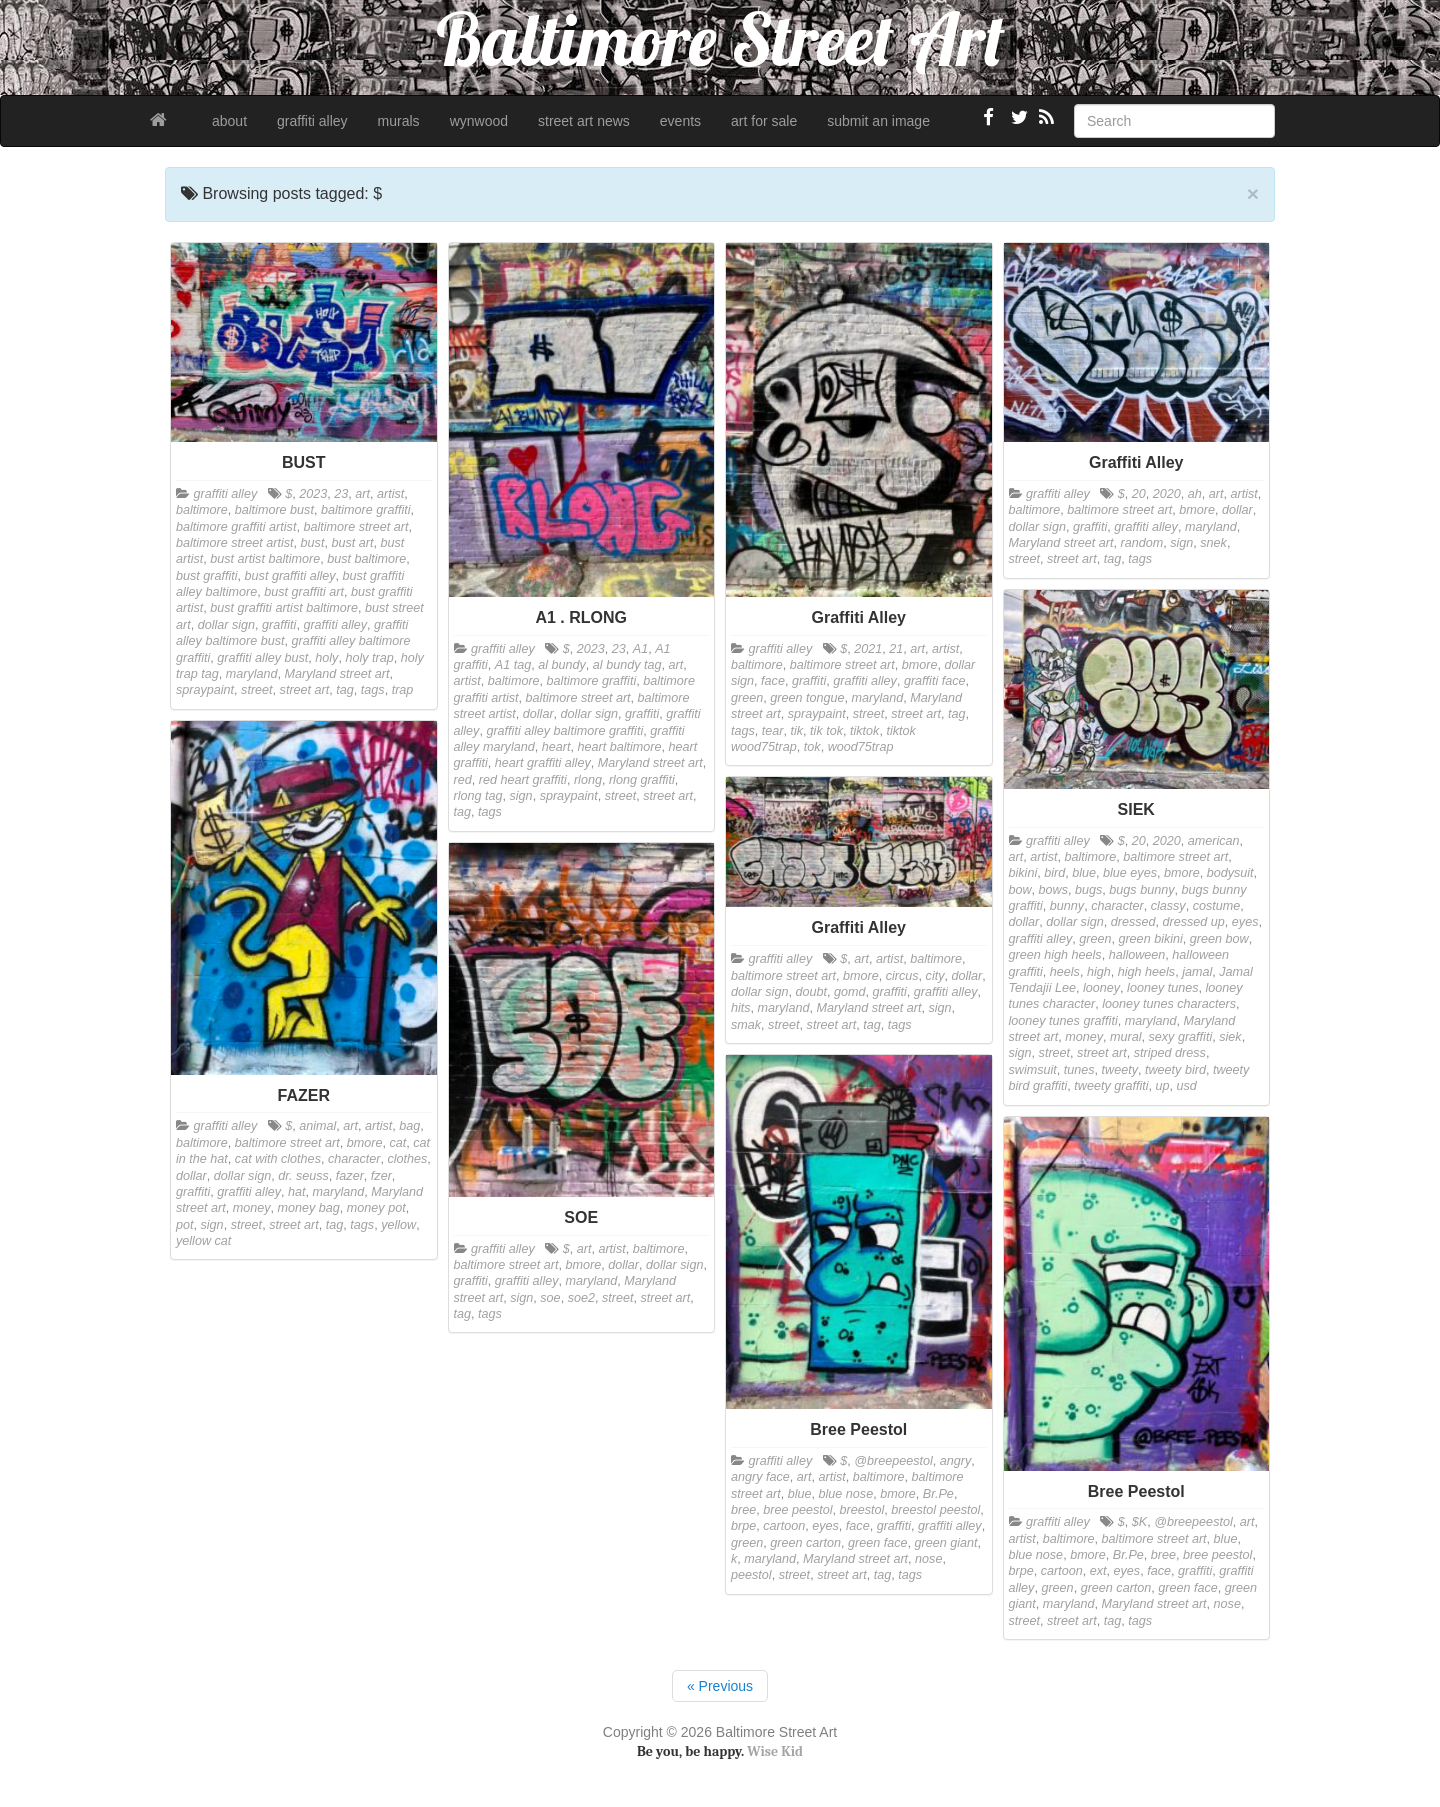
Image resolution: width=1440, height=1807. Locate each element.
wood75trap (861, 747)
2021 (868, 649)
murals (399, 121)
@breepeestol (893, 1461)
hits (741, 1008)
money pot (376, 1208)
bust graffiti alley (290, 576)
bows (1053, 890)
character (1117, 906)
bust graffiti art (304, 592)
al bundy (562, 665)
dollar (538, 714)
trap (403, 690)
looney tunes (1162, 988)
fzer (381, 1176)
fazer (350, 1176)
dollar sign (226, 625)
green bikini (1150, 939)
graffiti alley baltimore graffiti (564, 731)
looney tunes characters (1169, 1004)
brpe (743, 1526)
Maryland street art (337, 674)
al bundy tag (627, 665)
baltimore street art (355, 527)
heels (1065, 972)
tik (797, 731)
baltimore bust (274, 510)
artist (390, 494)
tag (345, 690)
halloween (1137, 955)
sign (521, 796)
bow (1020, 890)
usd (1187, 1086)
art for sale (764, 121)
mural (1126, 1037)
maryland (252, 674)
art (362, 494)
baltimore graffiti (366, 510)
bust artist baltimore (265, 559)
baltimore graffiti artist (236, 527)
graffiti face (935, 681)
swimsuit (1033, 1070)
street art (305, 690)
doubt (811, 992)
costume (1217, 906)
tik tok (826, 731)
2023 (313, 494)
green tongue (807, 698)
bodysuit (1230, 873)
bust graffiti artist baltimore (284, 608)
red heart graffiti (523, 780)
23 (341, 494)
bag (409, 1126)
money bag (309, 1208)
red (463, 780)
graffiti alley (312, 121)
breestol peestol (935, 1510)
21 (896, 649)
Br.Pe (938, 1494)
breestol (862, 1510)
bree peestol (797, 1510)
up (1163, 1086)
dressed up (1194, 922)
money (1084, 1037)
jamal (1197, 972)
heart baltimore (619, 747)
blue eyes (1130, 873)
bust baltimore (366, 559)
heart (556, 747)
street (257, 690)
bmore (920, 665)
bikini (1023, 873)
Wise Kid (775, 1751)
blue (1084, 873)
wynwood (479, 121)
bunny (1067, 906)
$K (1139, 1522)
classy (1168, 906)
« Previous (720, 1686)
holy (326, 658)
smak (746, 1025)
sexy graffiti (1181, 1037)
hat (297, 1192)
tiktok (864, 731)
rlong (588, 780)
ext (1098, 1571)
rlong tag (478, 796)
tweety (1120, 1070)
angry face (760, 1477)
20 (1139, 494)
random (1142, 543)
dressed (1133, 922)
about (229, 121)
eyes (1245, 922)
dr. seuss (303, 1176)
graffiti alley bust (262, 658)
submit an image (878, 121)
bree (743, 1510)
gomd (850, 992)
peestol (751, 1575)
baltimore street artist (235, 543)
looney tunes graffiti (1063, 1021)
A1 (640, 649)
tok (812, 747)
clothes (407, 1159)
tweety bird (1175, 1070)
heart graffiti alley (543, 763)
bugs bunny (1141, 890)
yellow (398, 1225)
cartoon (784, 1526)
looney (1101, 988)
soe (550, 1298)
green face (878, 1543)
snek (1213, 543)
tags (373, 690)
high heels (1146, 972)
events (680, 121)
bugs (1088, 890)
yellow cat (203, 1241)
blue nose (846, 1494)
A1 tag (513, 665)
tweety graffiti (1111, 1086)
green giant (945, 1543)
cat (398, 1143)
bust (313, 543)
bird (1054, 873)
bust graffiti (207, 576)
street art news (584, 121)
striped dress (1170, 1053)
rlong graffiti (642, 780)
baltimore (202, 510)
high (1099, 972)
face (773, 681)
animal (317, 1126)
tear (773, 731)
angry (956, 1461)
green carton (805, 1543)
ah (1195, 494)
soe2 (581, 1298)
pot (185, 1225)
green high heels (1055, 955)
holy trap (369, 658)
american (1214, 841)
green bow (1219, 939)
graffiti (279, 625)
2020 (1167, 494)
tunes (1079, 1070)
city (935, 976)
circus (902, 976)
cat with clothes (278, 1159)
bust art (352, 543)
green (747, 698)
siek (1230, 1037)
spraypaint (205, 690)
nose (928, 1559)
